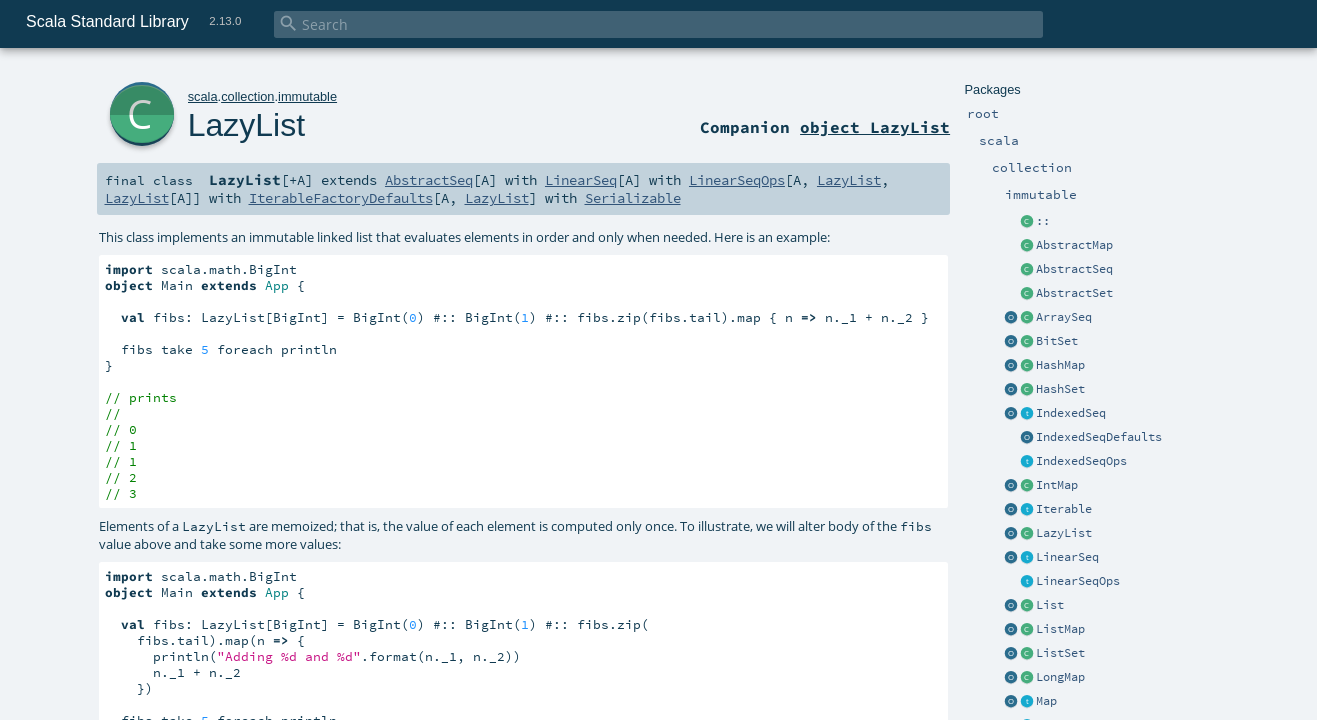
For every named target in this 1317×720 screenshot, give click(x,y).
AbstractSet (1074, 293)
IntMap (1057, 485)
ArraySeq (1064, 317)
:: (1043, 221)
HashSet (1060, 389)
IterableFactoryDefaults (341, 198)
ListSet (1060, 653)
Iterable (1064, 509)
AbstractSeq (1074, 269)
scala (203, 96)
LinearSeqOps (1078, 581)
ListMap (1060, 629)
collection (247, 96)
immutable (307, 96)
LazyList (1064, 533)
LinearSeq (1067, 557)
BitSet (1057, 341)
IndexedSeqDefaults (1099, 437)
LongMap (1060, 677)
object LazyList (875, 127)
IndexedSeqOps (1081, 461)
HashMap (1060, 365)
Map (1046, 701)
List (1050, 605)
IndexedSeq (1071, 413)
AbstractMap (1074, 245)
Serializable (633, 198)
